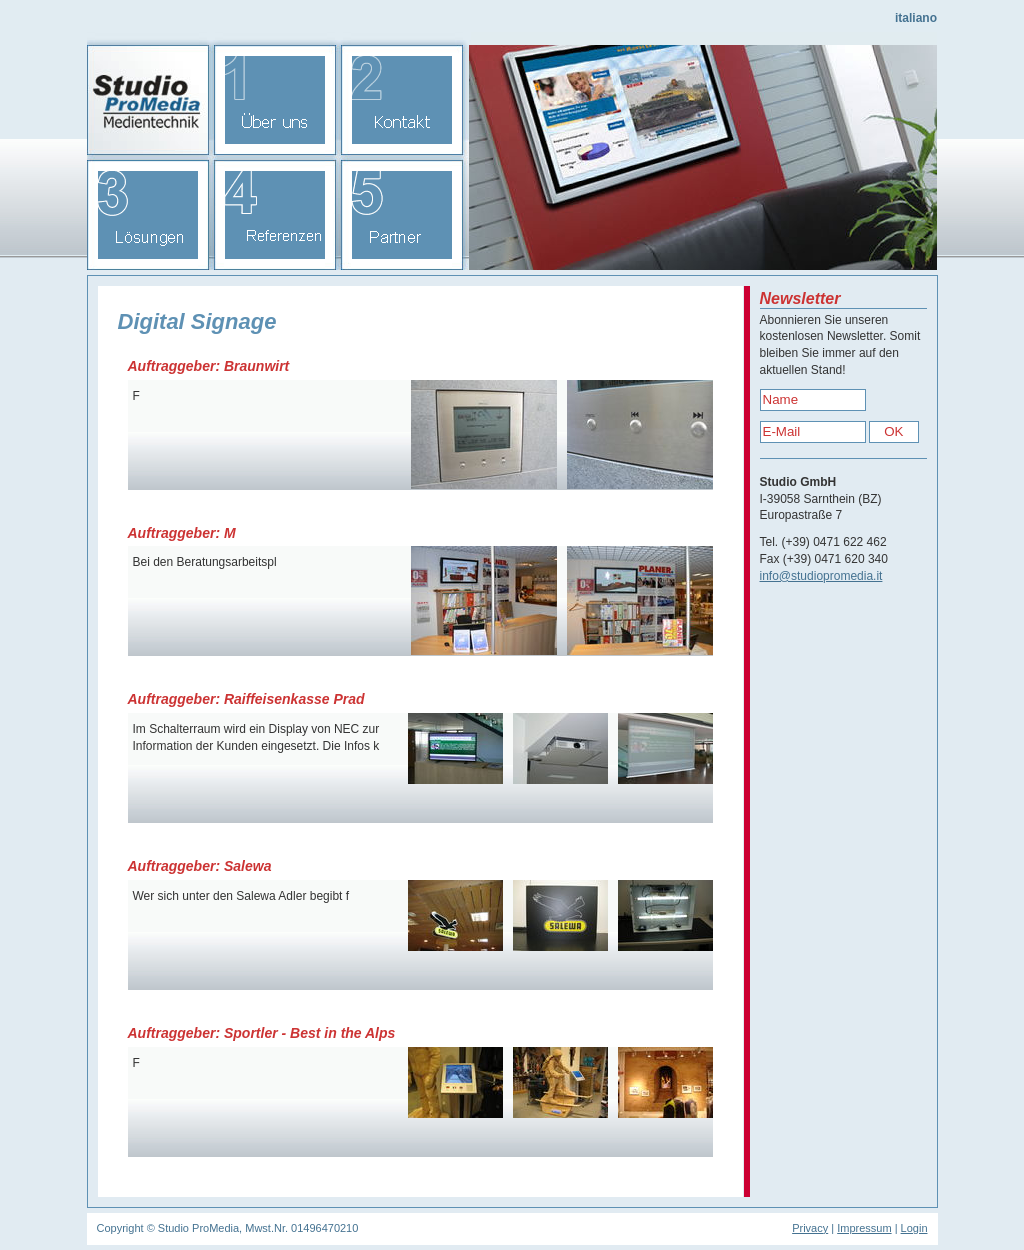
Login (914, 1228)
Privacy (810, 1228)
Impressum (864, 1228)
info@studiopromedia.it (821, 576)
